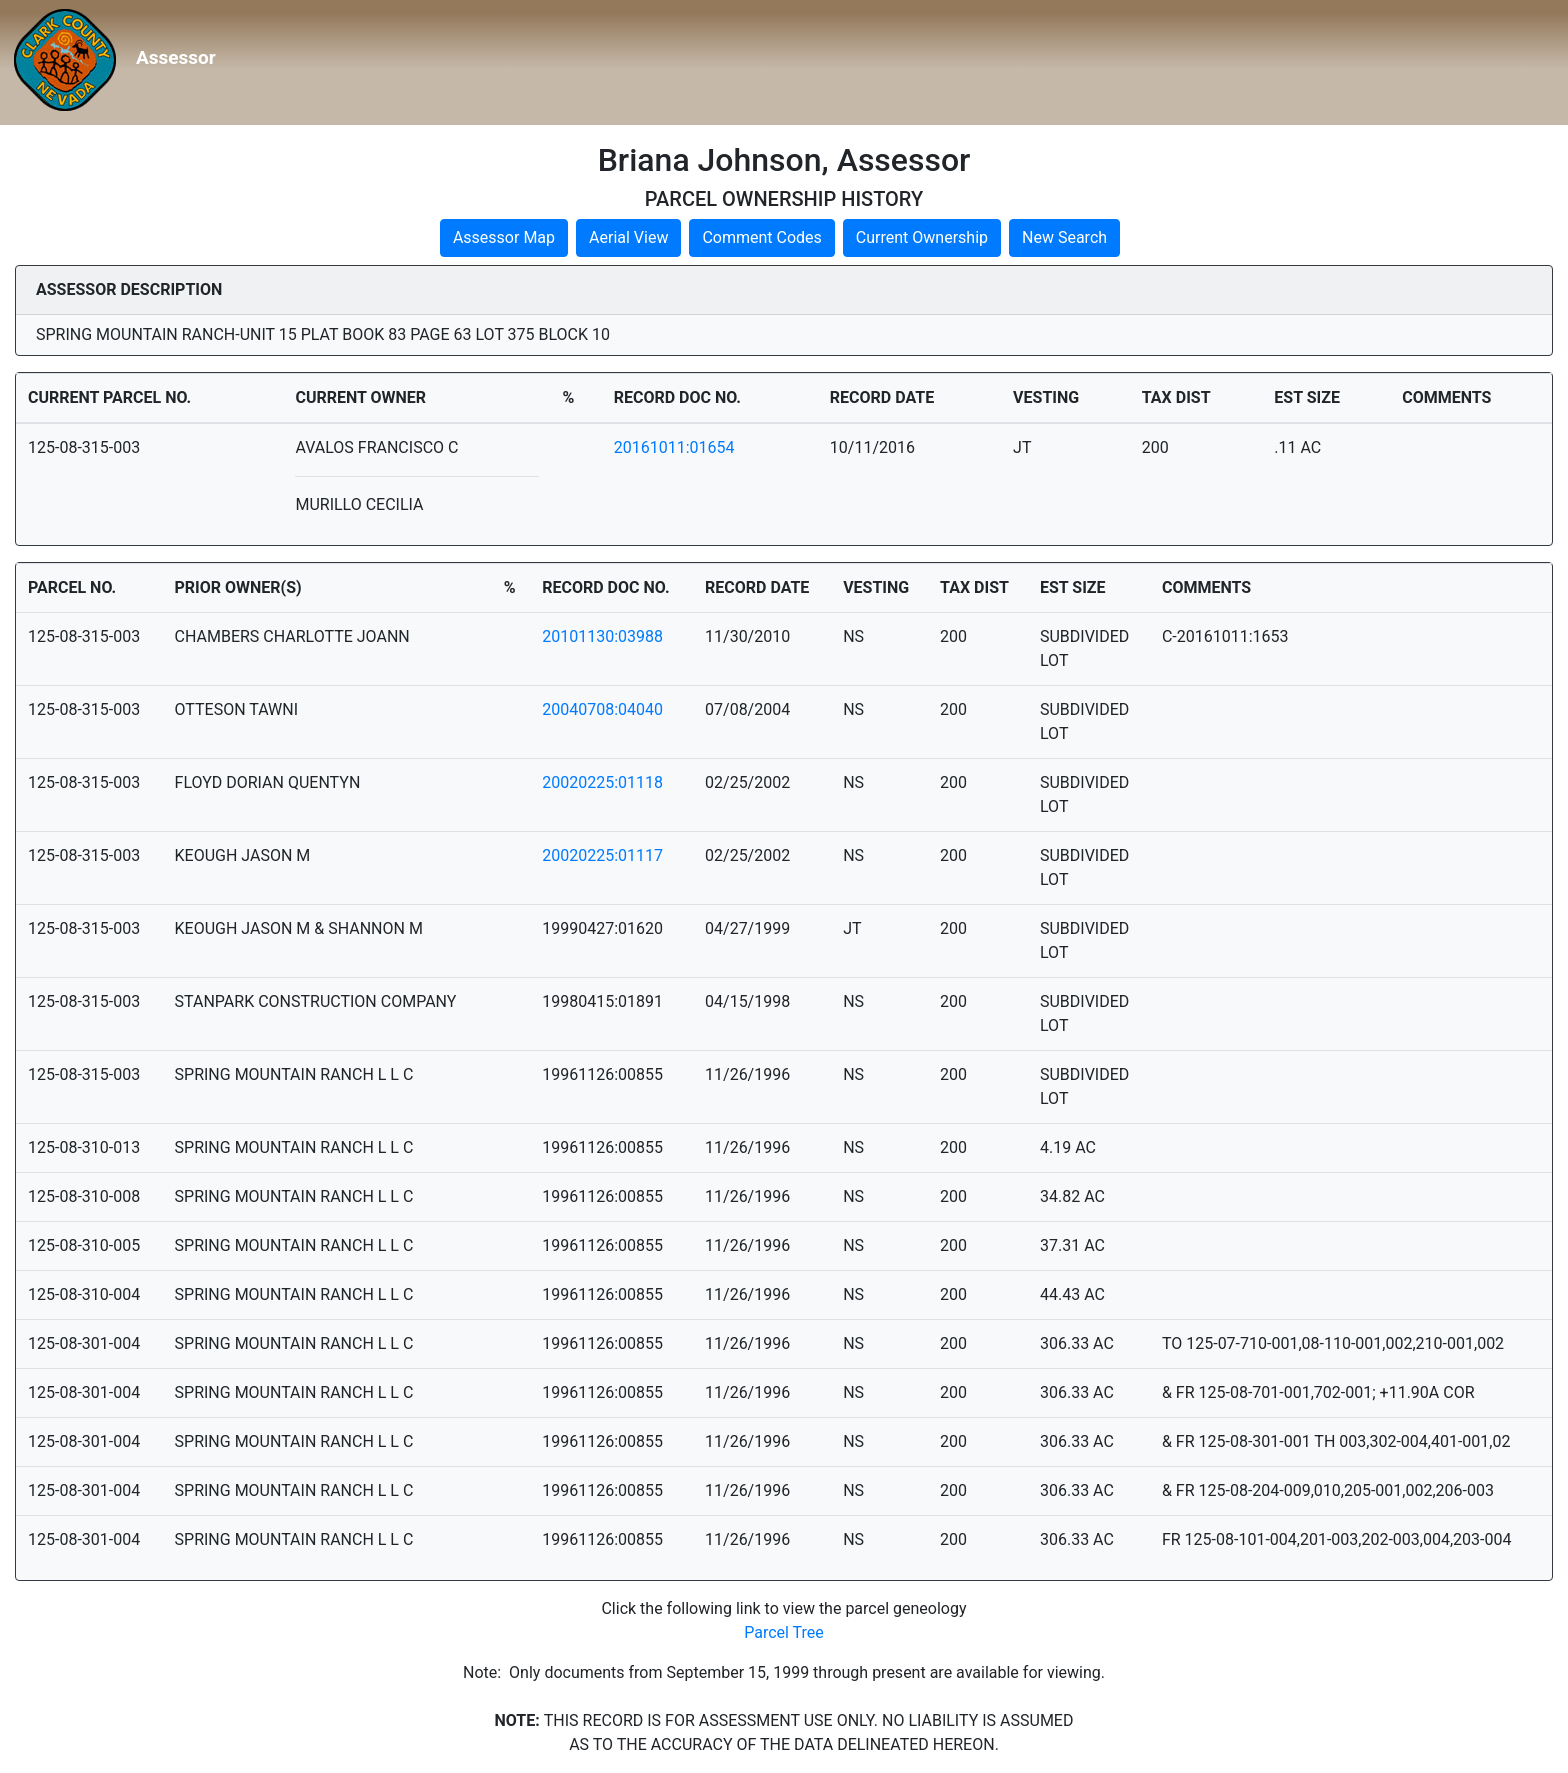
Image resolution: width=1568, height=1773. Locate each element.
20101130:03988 (602, 636)
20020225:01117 (602, 855)
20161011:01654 (674, 447)
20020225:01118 (602, 782)
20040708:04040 (602, 709)
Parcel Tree (784, 1632)
